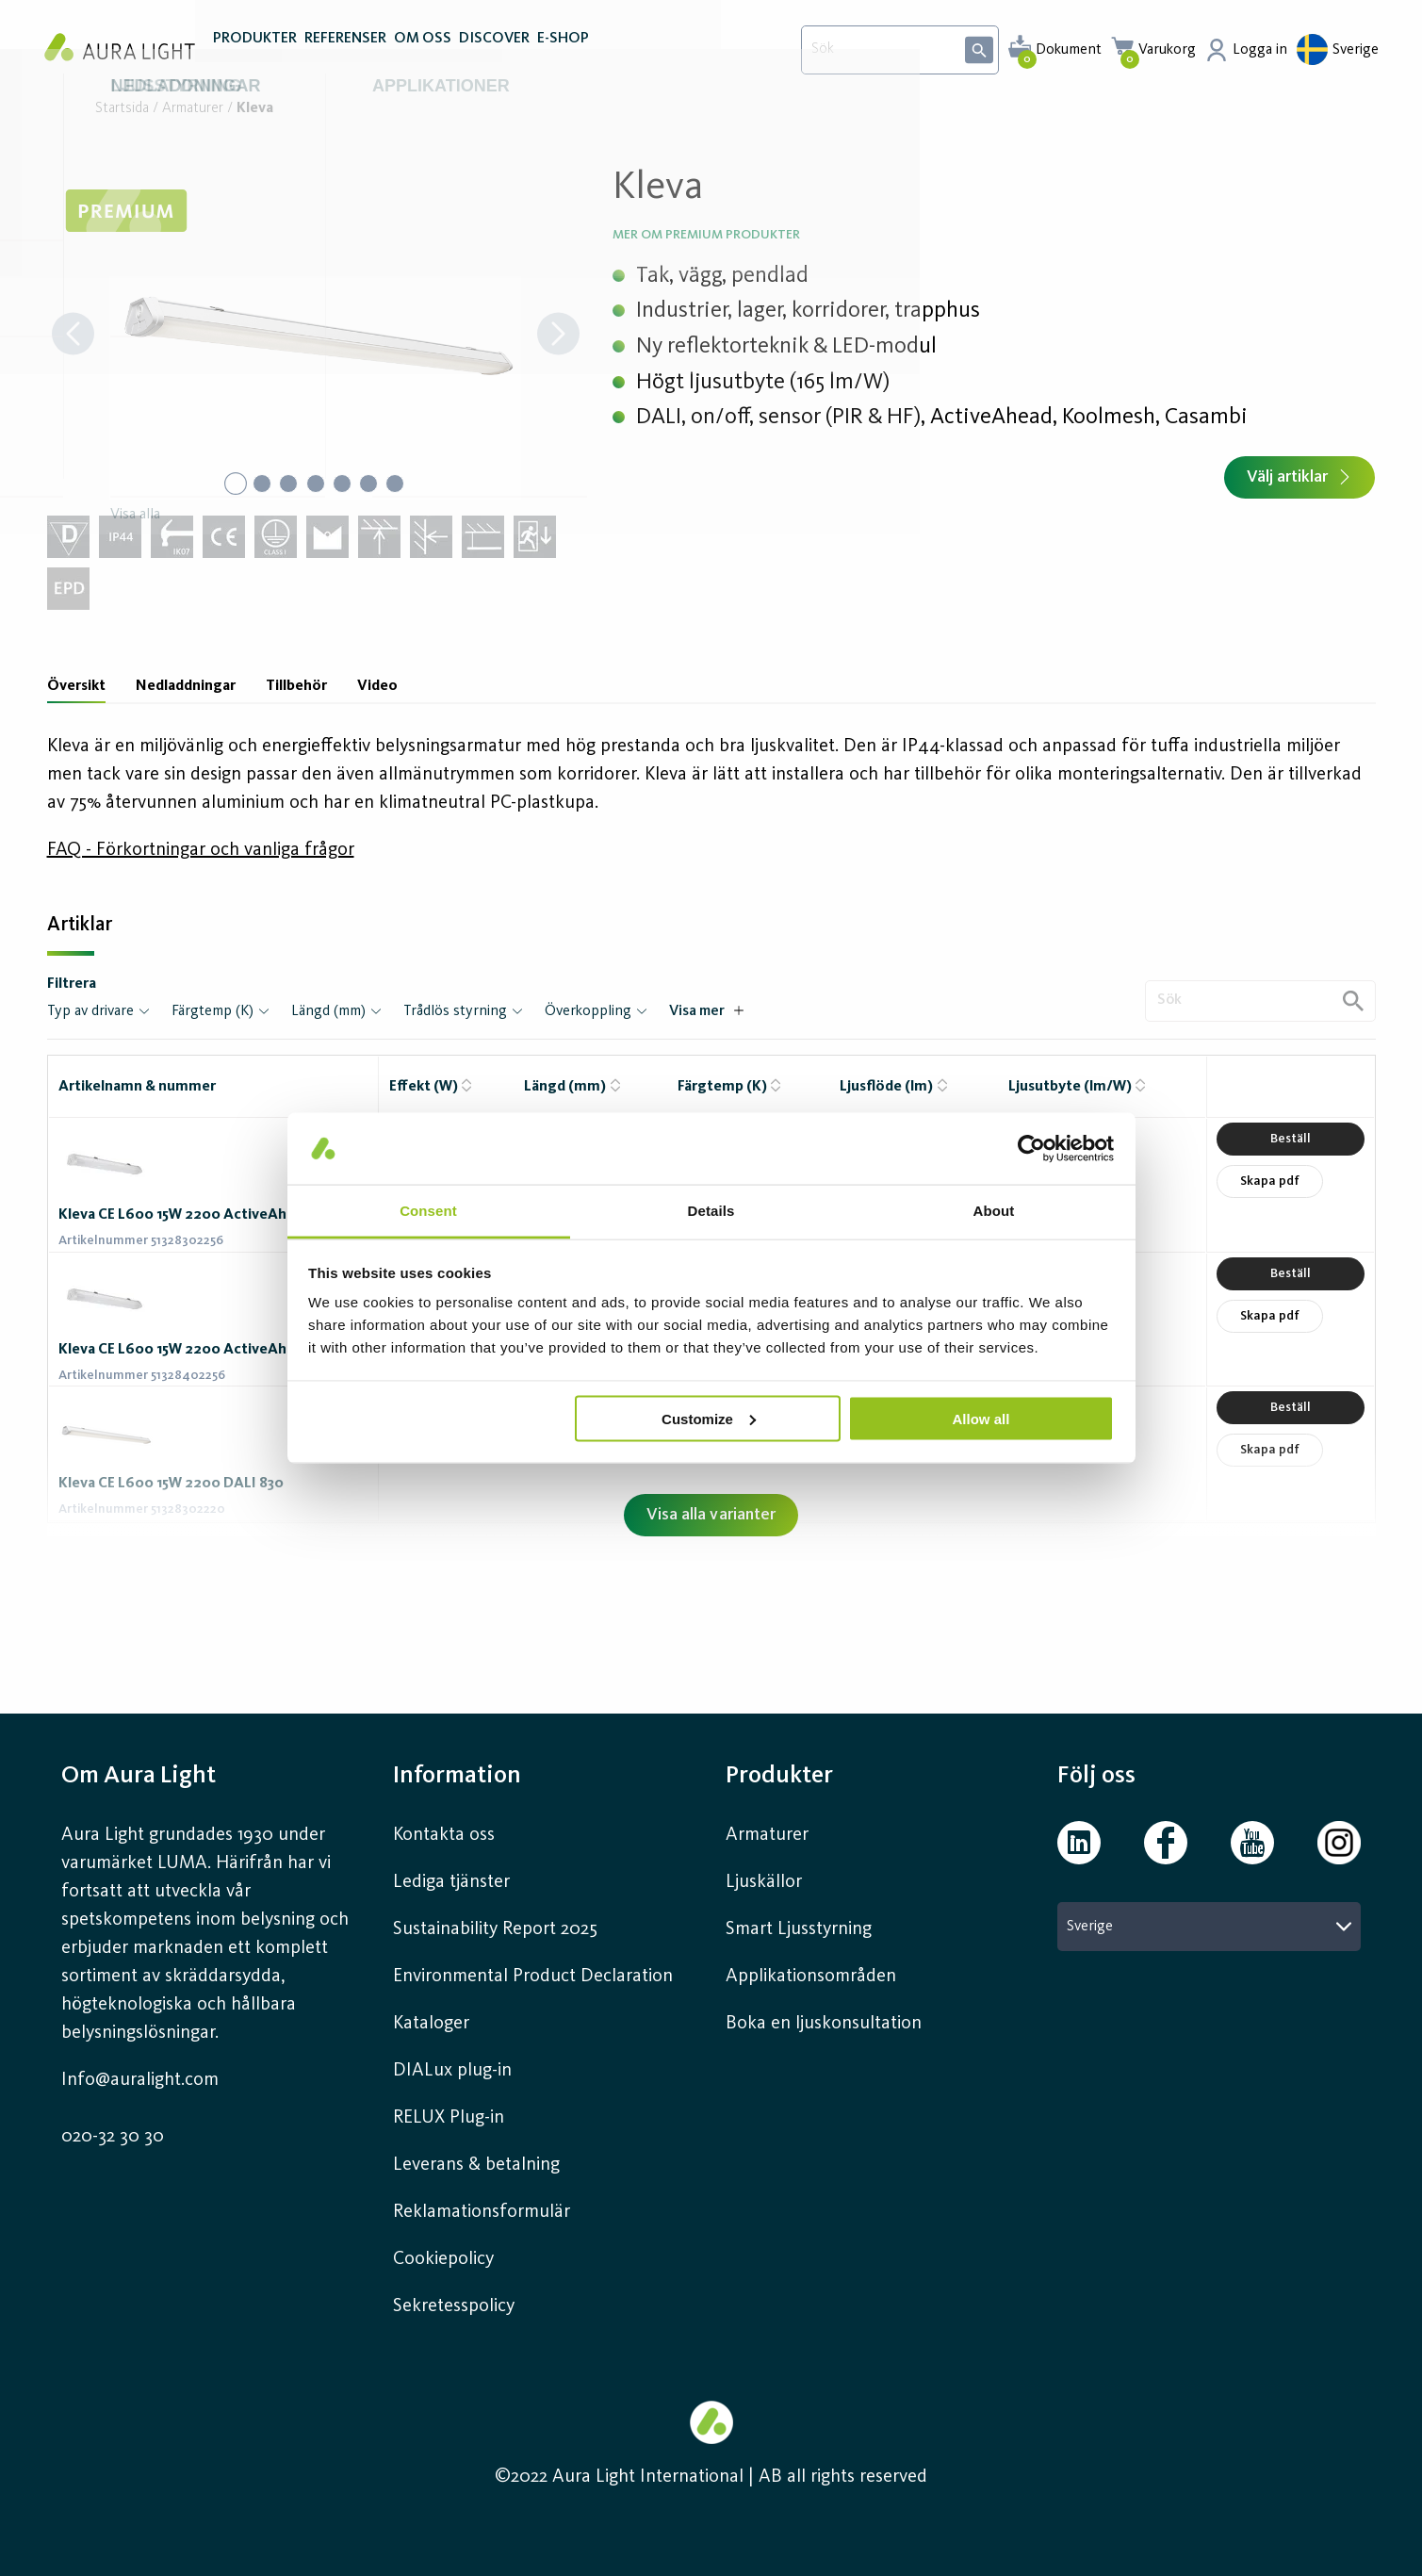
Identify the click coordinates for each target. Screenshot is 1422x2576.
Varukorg (1167, 49)
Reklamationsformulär (481, 2212)
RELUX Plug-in (448, 2117)
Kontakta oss (444, 1835)
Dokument (1069, 49)
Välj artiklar (1299, 476)
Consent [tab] (428, 1211)
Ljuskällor (764, 1882)
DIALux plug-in (452, 2070)
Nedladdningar (186, 686)
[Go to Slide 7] (400, 483)
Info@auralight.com (140, 2080)
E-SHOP (563, 54)
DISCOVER (494, 54)
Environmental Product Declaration (533, 1976)
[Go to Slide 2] (259, 483)
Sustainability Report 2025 (495, 1929)
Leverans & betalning (476, 2165)
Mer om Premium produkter (706, 234)
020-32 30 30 (112, 2136)
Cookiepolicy (443, 2259)
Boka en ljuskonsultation (824, 2023)
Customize (709, 1418)
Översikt (76, 686)
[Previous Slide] (73, 336)
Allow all (981, 1418)
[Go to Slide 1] (231, 483)
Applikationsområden (811, 1976)
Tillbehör (296, 686)
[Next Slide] (558, 336)
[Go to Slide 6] (372, 483)
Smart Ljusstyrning (799, 1929)
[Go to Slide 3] (287, 483)
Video (377, 686)
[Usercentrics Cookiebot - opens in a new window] (1031, 1148)
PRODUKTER (255, 54)
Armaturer (192, 109)
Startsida (122, 109)
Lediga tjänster (451, 1882)
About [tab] (994, 1211)
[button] (315, 335)
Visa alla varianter (710, 1514)
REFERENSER (345, 54)
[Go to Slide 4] (315, 483)
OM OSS (422, 54)
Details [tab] (711, 1211)
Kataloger (431, 2023)
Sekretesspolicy (454, 2306)
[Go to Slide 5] (344, 483)
